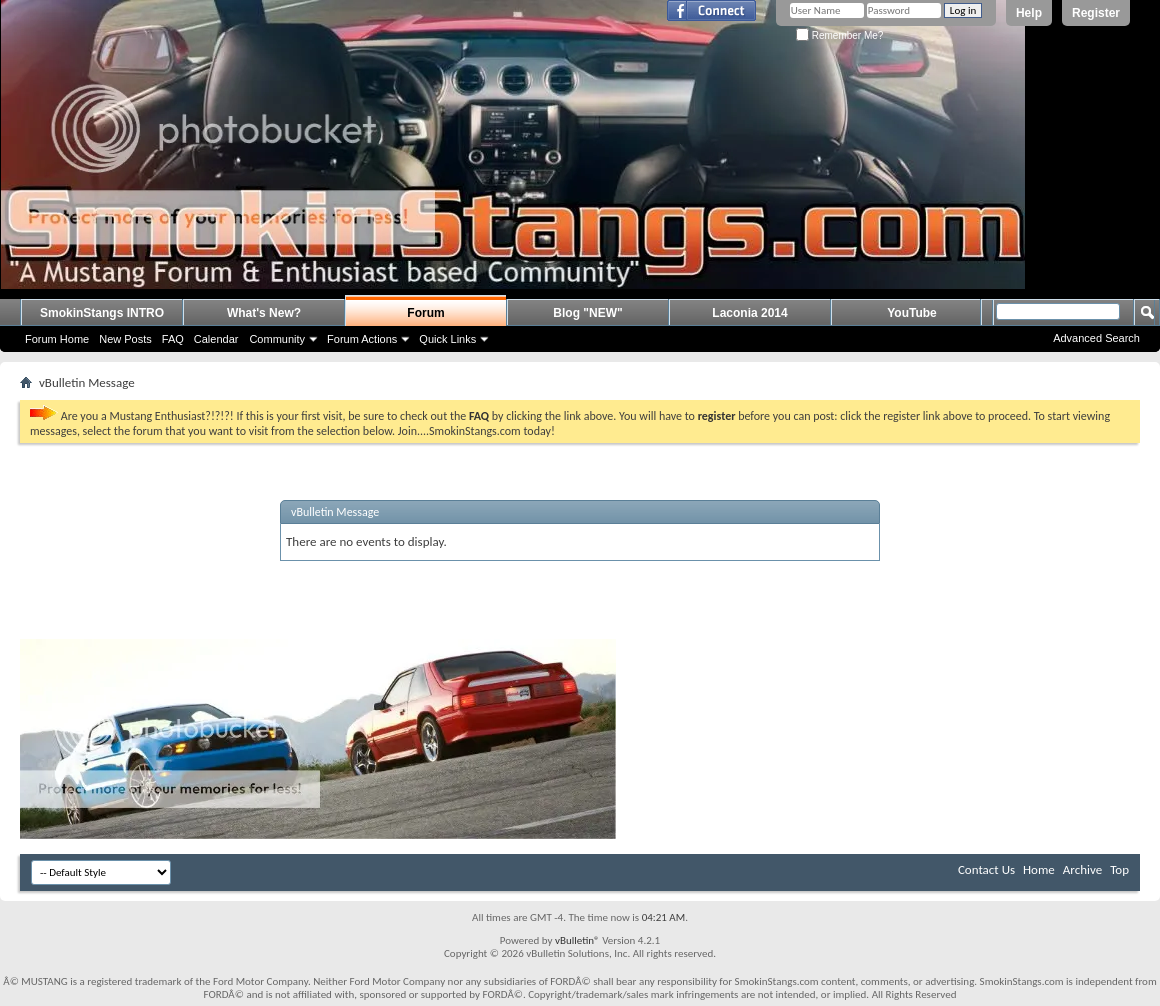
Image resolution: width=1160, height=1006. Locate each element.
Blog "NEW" (587, 313)
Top (1119, 869)
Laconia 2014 (749, 313)
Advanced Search (1096, 338)
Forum (425, 313)
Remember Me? (839, 35)
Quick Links (447, 339)
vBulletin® (577, 940)
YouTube (912, 313)
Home (1039, 869)
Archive (1082, 869)
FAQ (173, 339)
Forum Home (57, 339)
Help (1029, 13)
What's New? (264, 313)
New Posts (125, 339)
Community (277, 339)
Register (1096, 13)
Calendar (216, 339)
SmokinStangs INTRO (102, 313)
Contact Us (986, 869)
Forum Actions (362, 339)
